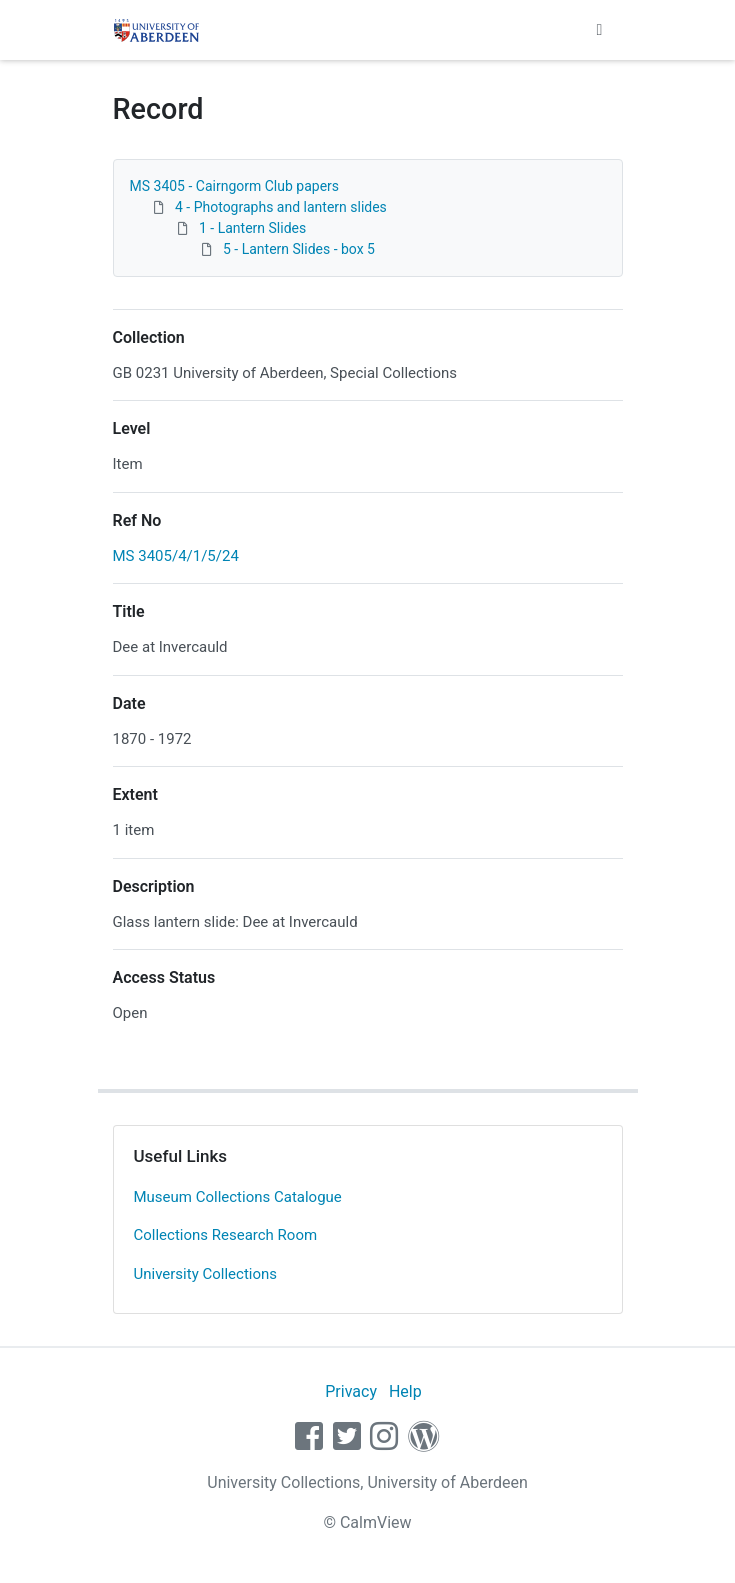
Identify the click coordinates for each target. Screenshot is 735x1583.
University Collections (206, 1274)
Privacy (351, 1391)
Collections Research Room (226, 1235)
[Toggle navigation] (600, 30)
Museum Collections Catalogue (238, 1197)
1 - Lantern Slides (252, 228)
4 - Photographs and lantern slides (281, 207)
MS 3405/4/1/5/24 (176, 556)
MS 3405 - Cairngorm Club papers (235, 186)
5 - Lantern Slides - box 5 (299, 249)
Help (405, 1391)
